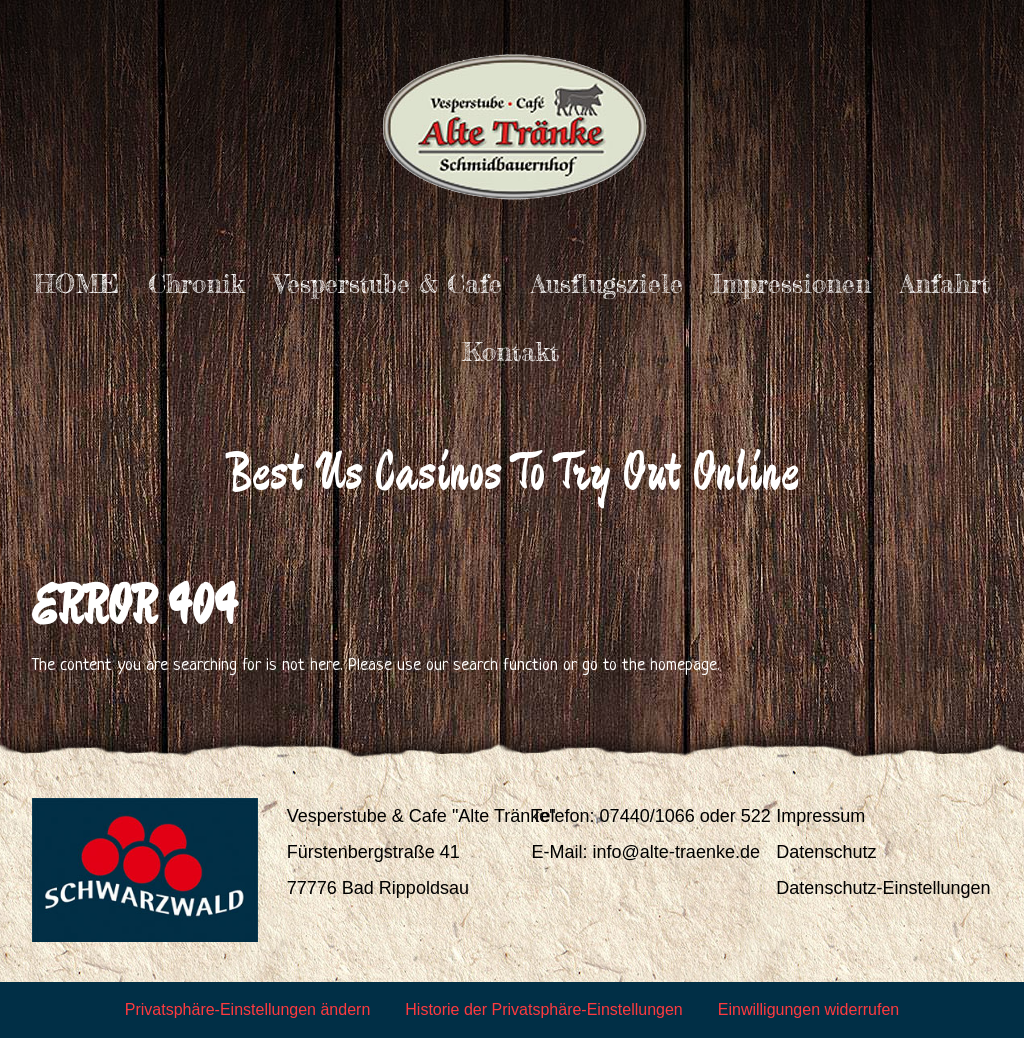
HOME (76, 283)
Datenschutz (826, 852)
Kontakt (510, 351)
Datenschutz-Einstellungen (883, 888)
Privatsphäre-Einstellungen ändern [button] (247, 1009)
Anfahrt (945, 283)
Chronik (196, 283)
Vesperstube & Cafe (388, 283)
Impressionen (791, 283)
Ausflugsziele (607, 283)
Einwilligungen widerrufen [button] (808, 1009)
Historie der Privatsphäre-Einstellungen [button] (543, 1009)
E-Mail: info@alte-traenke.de (646, 852)
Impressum (820, 816)
